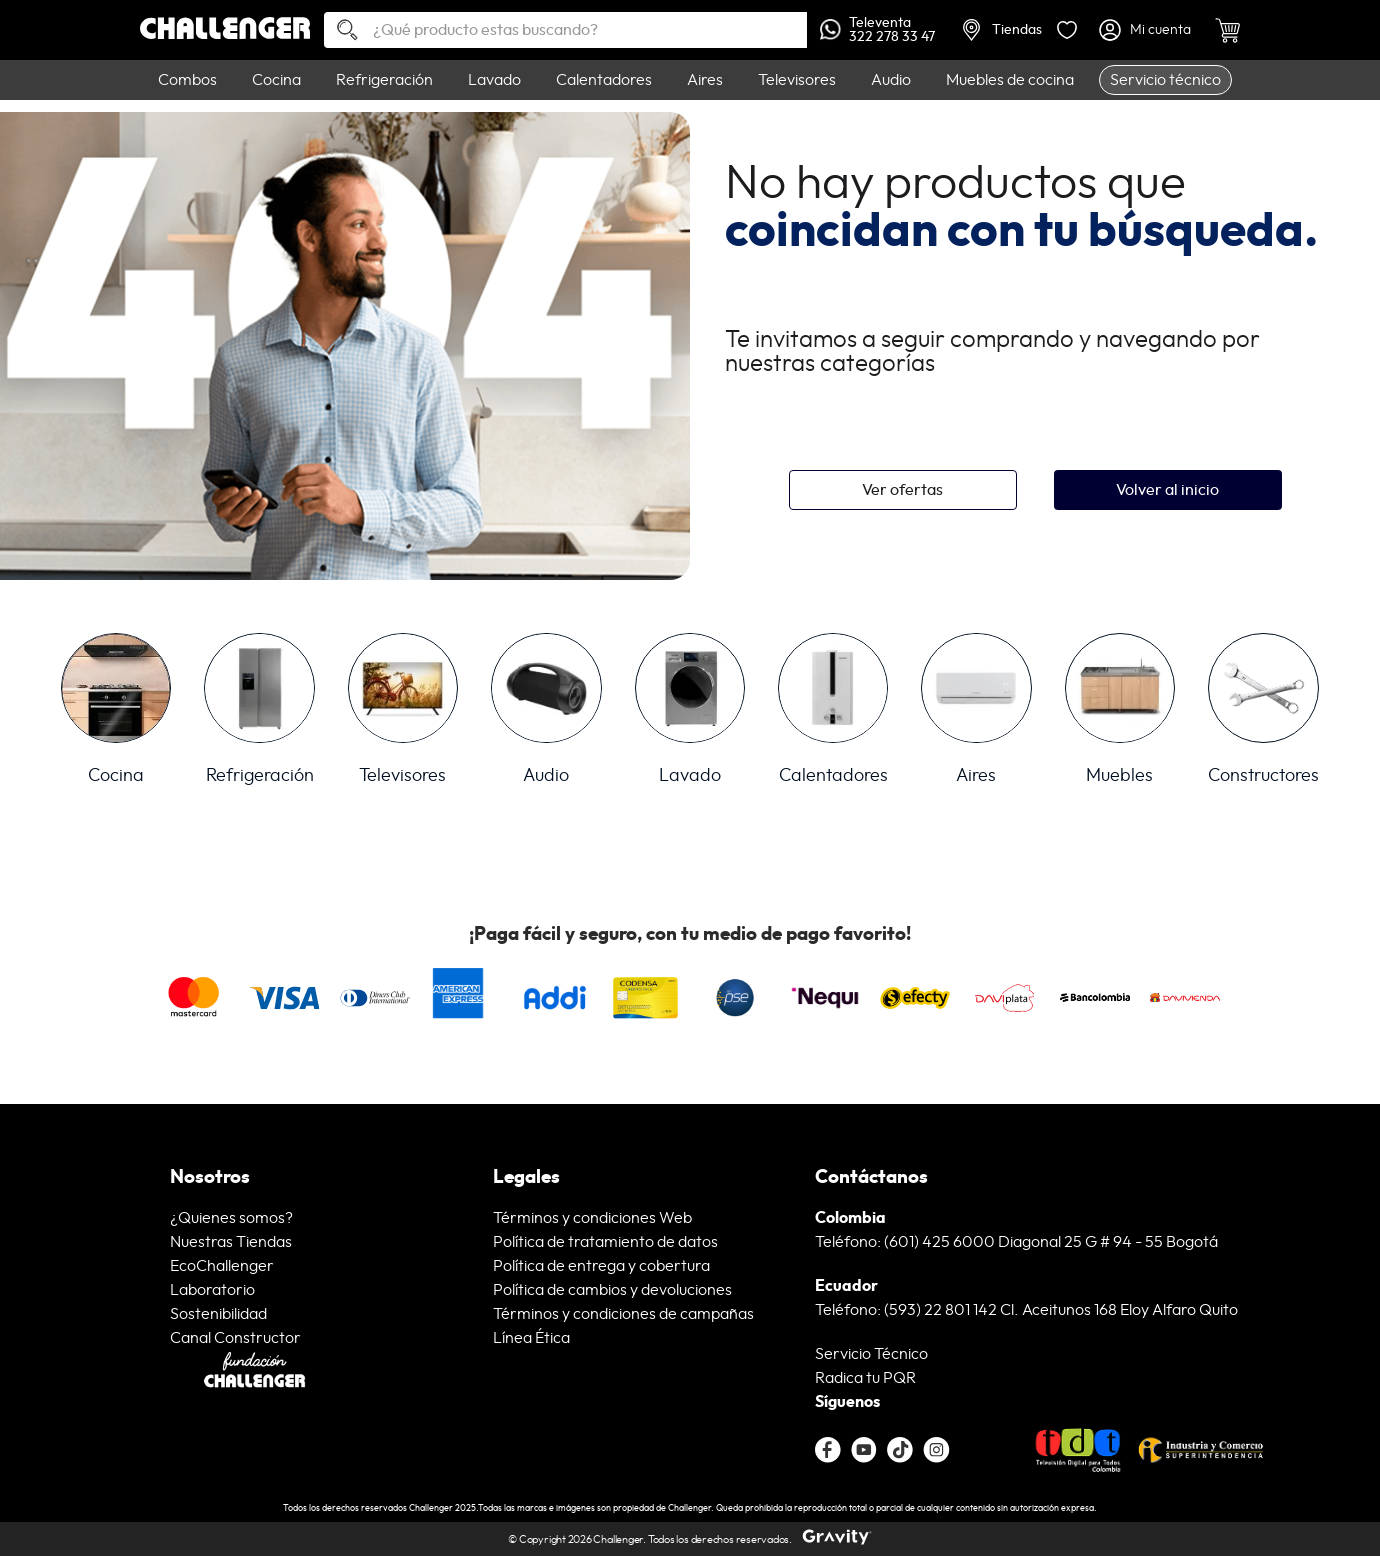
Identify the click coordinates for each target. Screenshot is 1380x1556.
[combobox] (565, 30)
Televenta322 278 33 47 (877, 30)
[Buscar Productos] (340, 31)
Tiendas (1002, 30)
